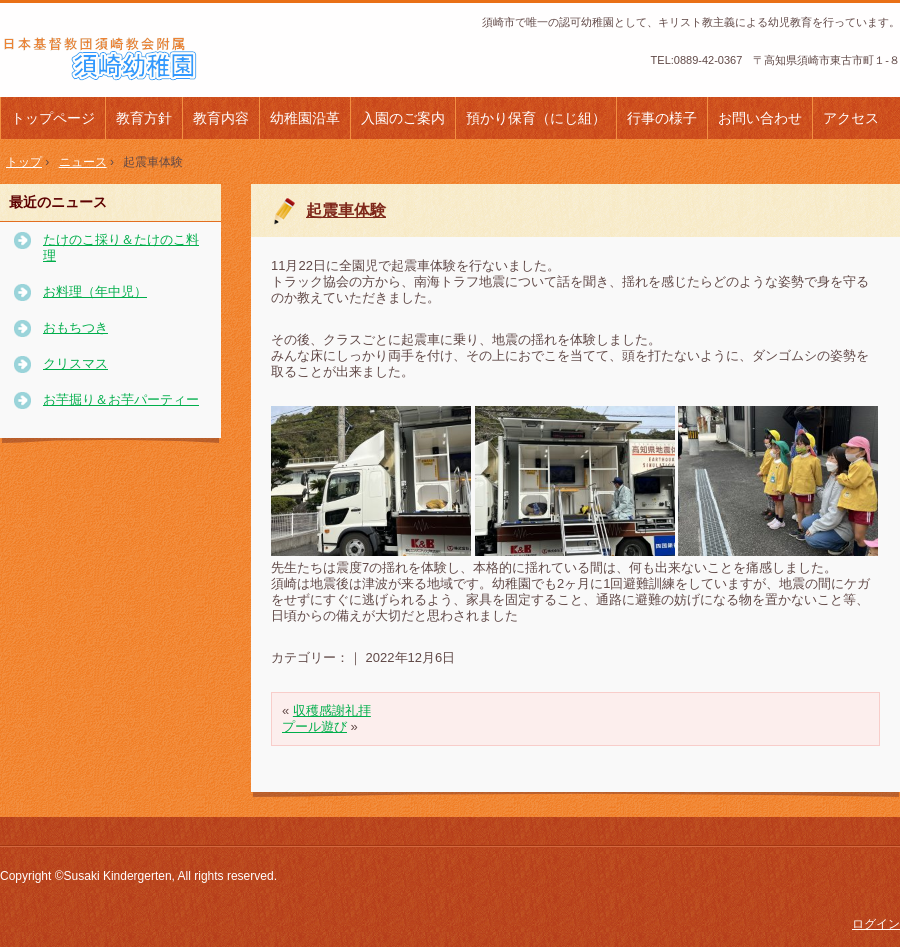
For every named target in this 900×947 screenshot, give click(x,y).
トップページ (53, 118)
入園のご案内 (403, 118)
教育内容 (221, 118)
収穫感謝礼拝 (332, 710)
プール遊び (314, 726)
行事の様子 (662, 118)
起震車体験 (346, 210)
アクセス (851, 118)
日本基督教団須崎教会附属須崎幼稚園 (134, 59)
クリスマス (75, 363)
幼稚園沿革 (305, 118)
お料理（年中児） (95, 291)
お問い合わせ (760, 118)
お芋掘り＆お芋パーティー (121, 399)
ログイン (876, 924)
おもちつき (75, 327)
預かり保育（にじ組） (536, 118)
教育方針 (144, 118)
